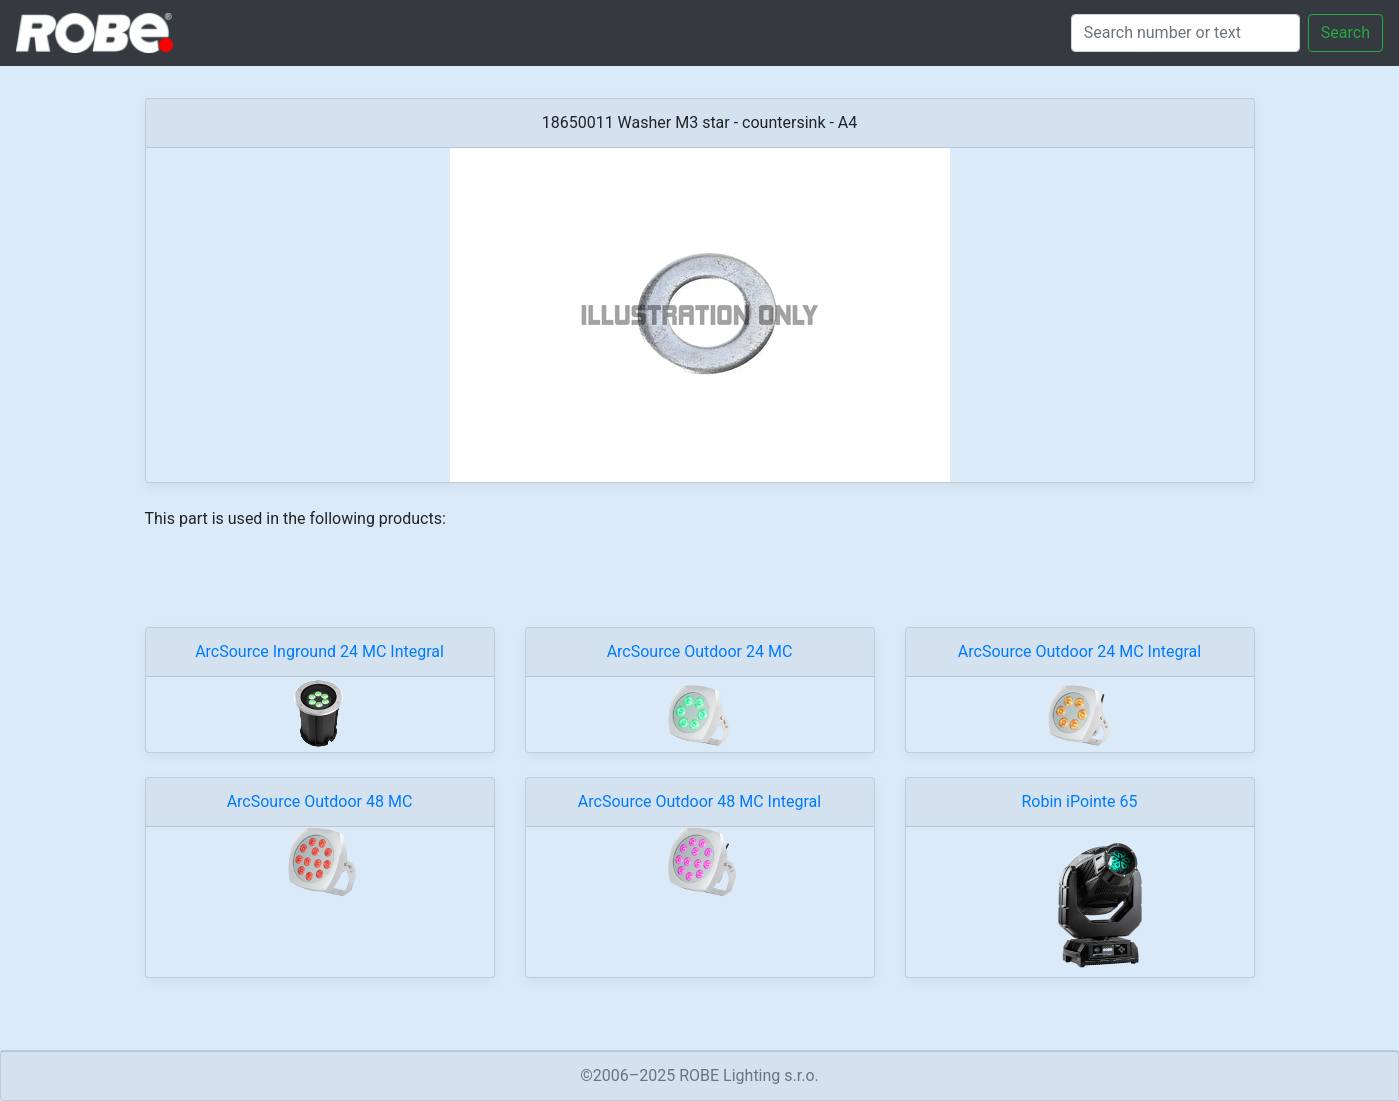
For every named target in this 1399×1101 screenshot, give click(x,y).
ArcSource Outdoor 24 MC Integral (1079, 651)
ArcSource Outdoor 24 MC (700, 651)
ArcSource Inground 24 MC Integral (319, 651)
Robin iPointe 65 (1079, 801)
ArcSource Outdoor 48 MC (320, 801)
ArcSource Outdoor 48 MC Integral (699, 801)
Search (1345, 32)
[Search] (1185, 33)
